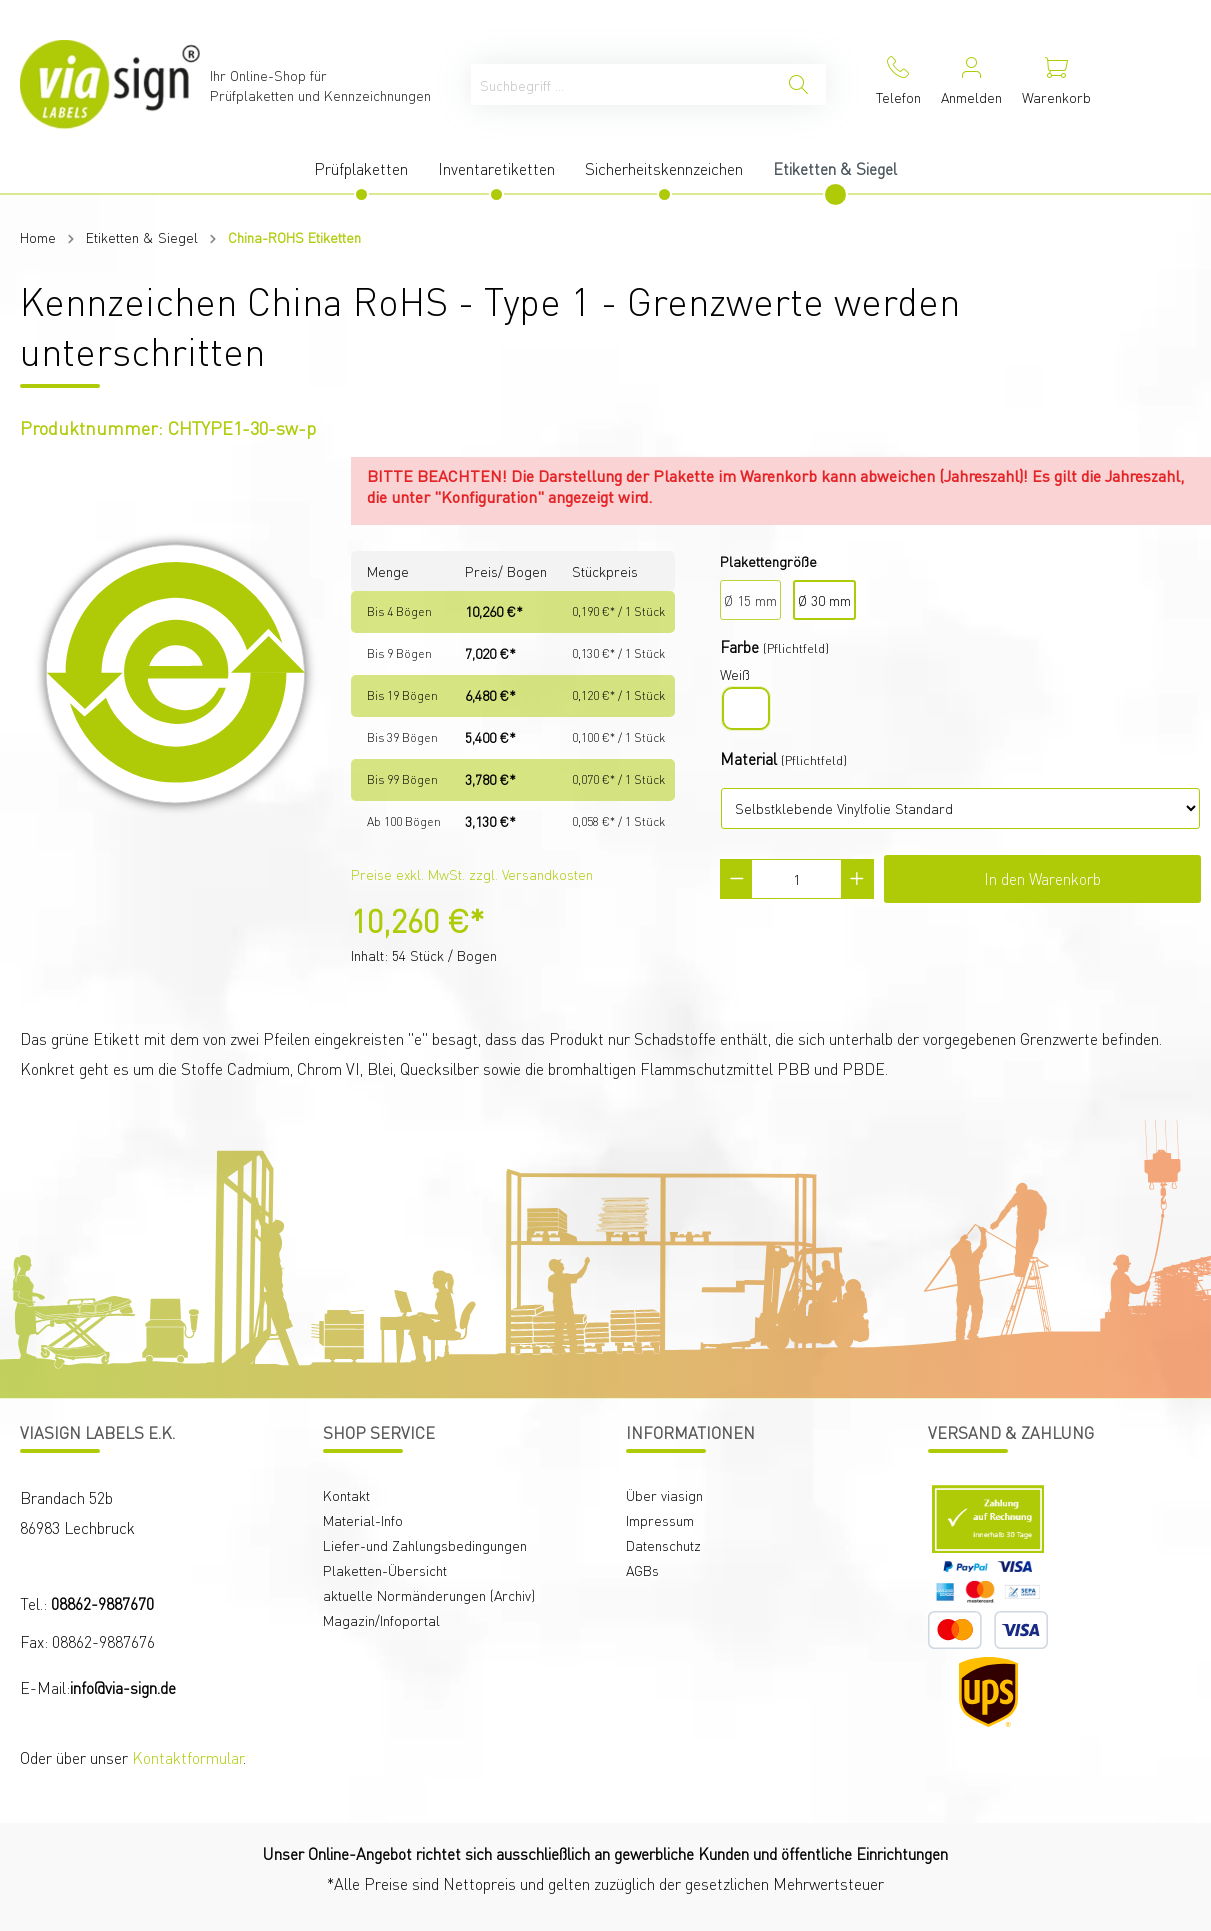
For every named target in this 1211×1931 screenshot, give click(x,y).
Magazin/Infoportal (381, 1620)
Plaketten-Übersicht (385, 1570)
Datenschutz (663, 1545)
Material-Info (363, 1520)
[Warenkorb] (1056, 84)
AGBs (642, 1570)
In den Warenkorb (1042, 878)
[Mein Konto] (971, 84)
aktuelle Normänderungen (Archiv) (429, 1595)
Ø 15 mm (750, 600)
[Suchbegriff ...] (621, 84)
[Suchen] (798, 84)
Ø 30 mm (824, 600)
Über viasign (664, 1495)
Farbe (739, 646)
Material (748, 758)
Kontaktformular (187, 1757)
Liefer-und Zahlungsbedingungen (425, 1545)
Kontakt (346, 1495)
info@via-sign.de (123, 1687)
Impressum (660, 1520)
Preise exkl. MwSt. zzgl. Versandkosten (472, 874)
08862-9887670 (102, 1603)
